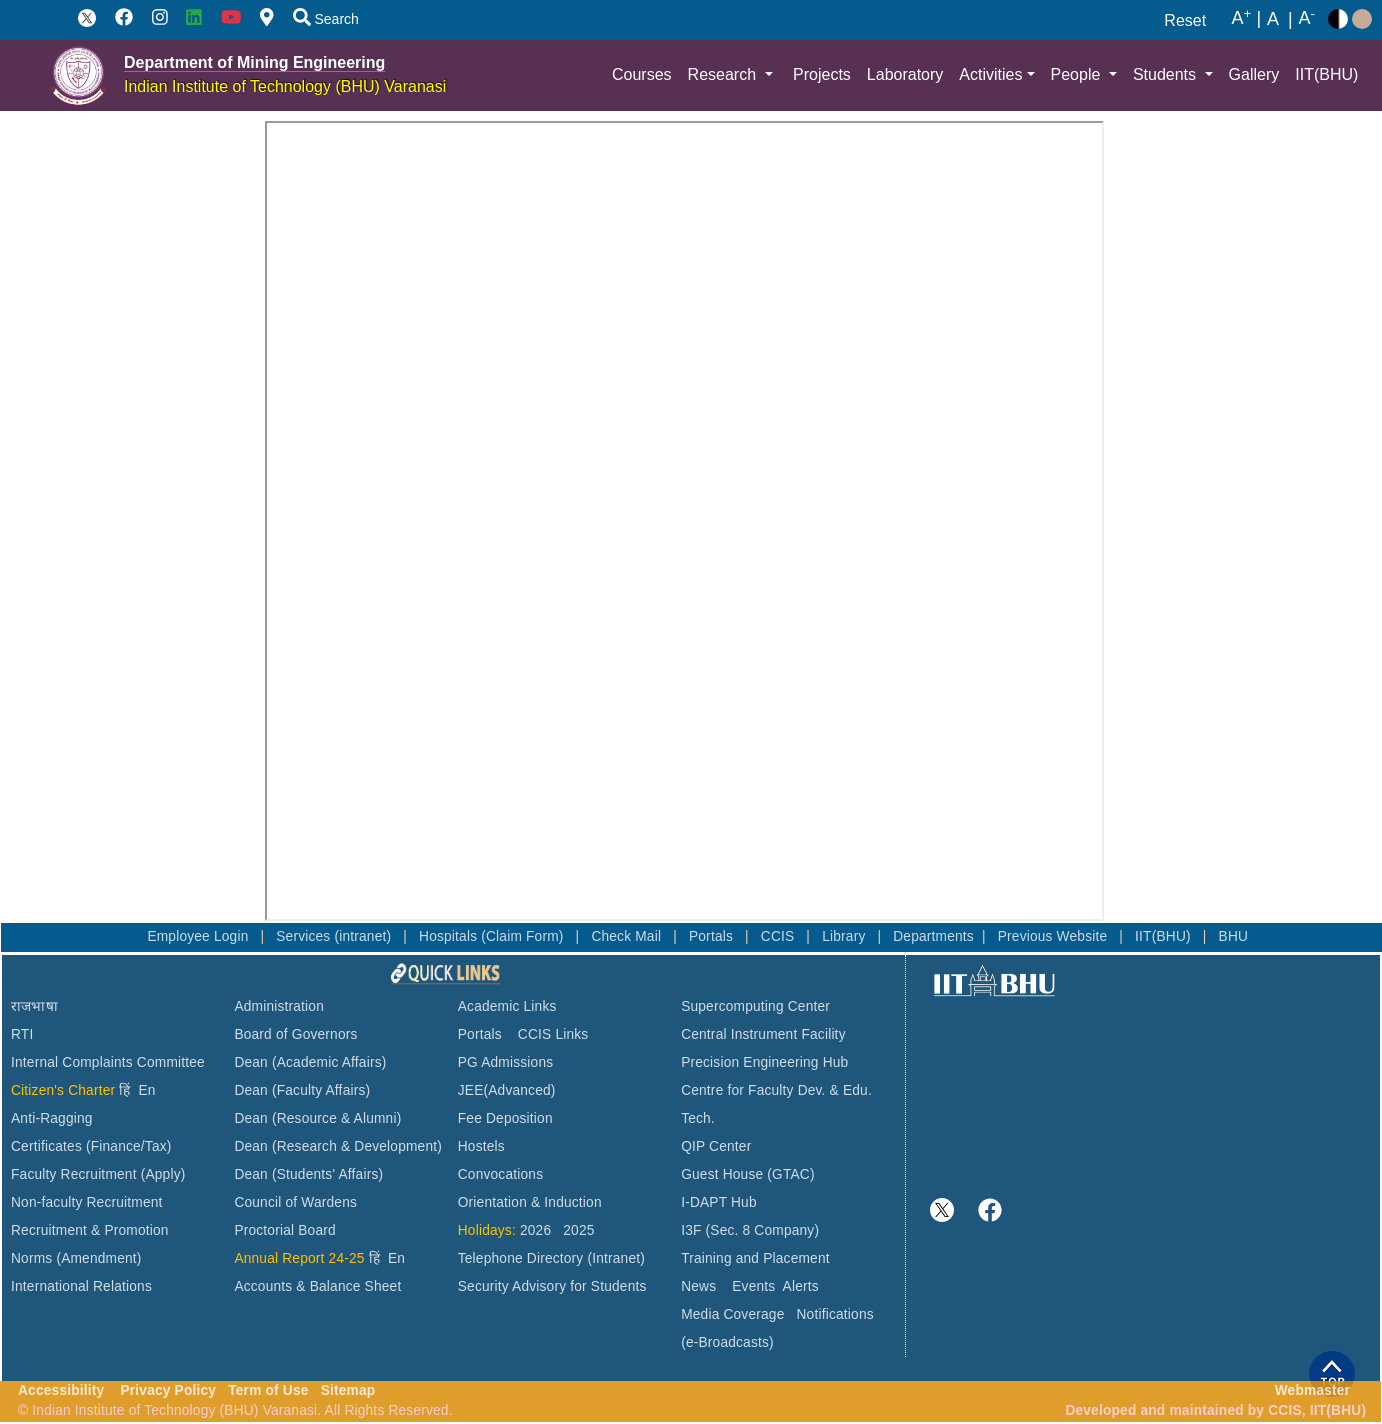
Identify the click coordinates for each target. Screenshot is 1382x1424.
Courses (642, 74)
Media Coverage (732, 1314)
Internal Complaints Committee (108, 1062)
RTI (22, 1034)
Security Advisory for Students (552, 1286)
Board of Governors (295, 1034)
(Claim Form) (524, 936)
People (1078, 74)
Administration (279, 1006)
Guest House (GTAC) (748, 1174)
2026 (535, 1230)
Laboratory (905, 74)
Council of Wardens (295, 1202)
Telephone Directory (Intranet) (551, 1258)
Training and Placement (755, 1258)
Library (845, 936)
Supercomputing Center (755, 1006)
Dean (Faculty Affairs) (302, 1090)
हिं (124, 1090)
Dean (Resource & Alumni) (317, 1118)
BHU (1234, 936)
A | (1246, 19)
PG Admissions (506, 1062)
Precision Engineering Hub (764, 1062)
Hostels (481, 1146)
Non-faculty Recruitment (87, 1202)
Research (724, 74)
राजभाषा (34, 1006)
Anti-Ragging (52, 1118)
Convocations (500, 1174)
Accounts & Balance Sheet (317, 1286)
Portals (713, 936)
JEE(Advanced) (507, 1090)
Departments (933, 936)
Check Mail (628, 936)
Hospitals (450, 936)
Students (1167, 74)
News (698, 1286)
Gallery (1254, 74)
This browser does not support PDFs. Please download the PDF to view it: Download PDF (684, 521)
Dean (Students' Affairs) (308, 1174)
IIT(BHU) (1326, 74)
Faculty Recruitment (74, 1174)
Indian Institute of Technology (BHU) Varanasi (285, 86)
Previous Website (1055, 936)
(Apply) (163, 1174)
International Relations (81, 1286)
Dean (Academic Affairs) (310, 1062)
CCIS (780, 936)
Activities (990, 74)
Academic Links (507, 1006)
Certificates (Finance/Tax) (91, 1146)
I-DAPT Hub (719, 1202)
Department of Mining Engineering (254, 62)
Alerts (801, 1286)
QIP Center (716, 1146)
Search (326, 19)
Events (753, 1286)
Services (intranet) (335, 936)
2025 (578, 1230)
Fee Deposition (505, 1118)
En (147, 1090)
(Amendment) (98, 1258)
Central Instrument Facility (763, 1034)
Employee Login (199, 936)
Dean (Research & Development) (338, 1146)
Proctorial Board (284, 1230)
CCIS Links (553, 1034)
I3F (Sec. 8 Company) (750, 1230)
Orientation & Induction (530, 1202)
